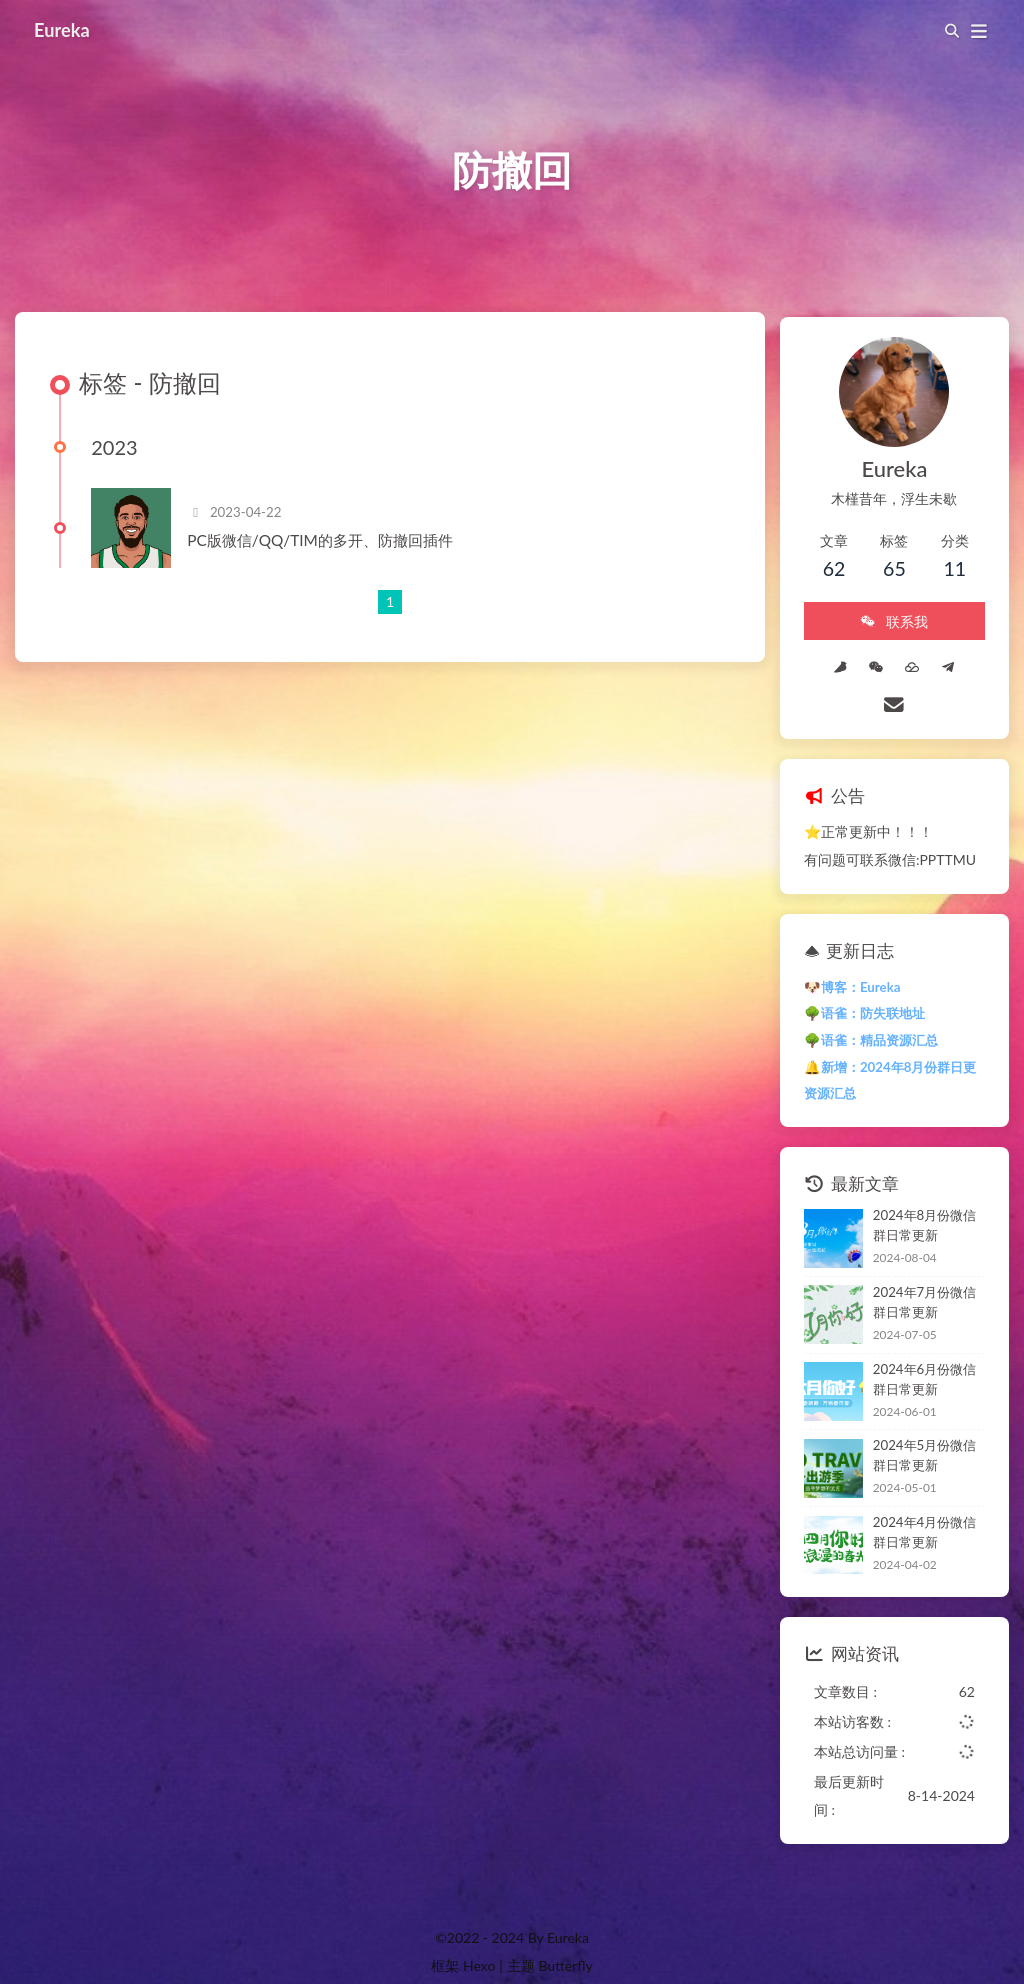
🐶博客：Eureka (838, 951)
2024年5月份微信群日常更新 (916, 1419)
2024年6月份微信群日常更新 (916, 1343)
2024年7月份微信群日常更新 (916, 1266)
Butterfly (565, 1929)
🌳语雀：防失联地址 (850, 977)
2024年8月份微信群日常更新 (916, 1189)
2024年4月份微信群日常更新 (916, 1496)
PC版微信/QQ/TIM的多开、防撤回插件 (326, 551)
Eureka (64, 30)
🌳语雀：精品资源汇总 (857, 1004)
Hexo (479, 1929)
